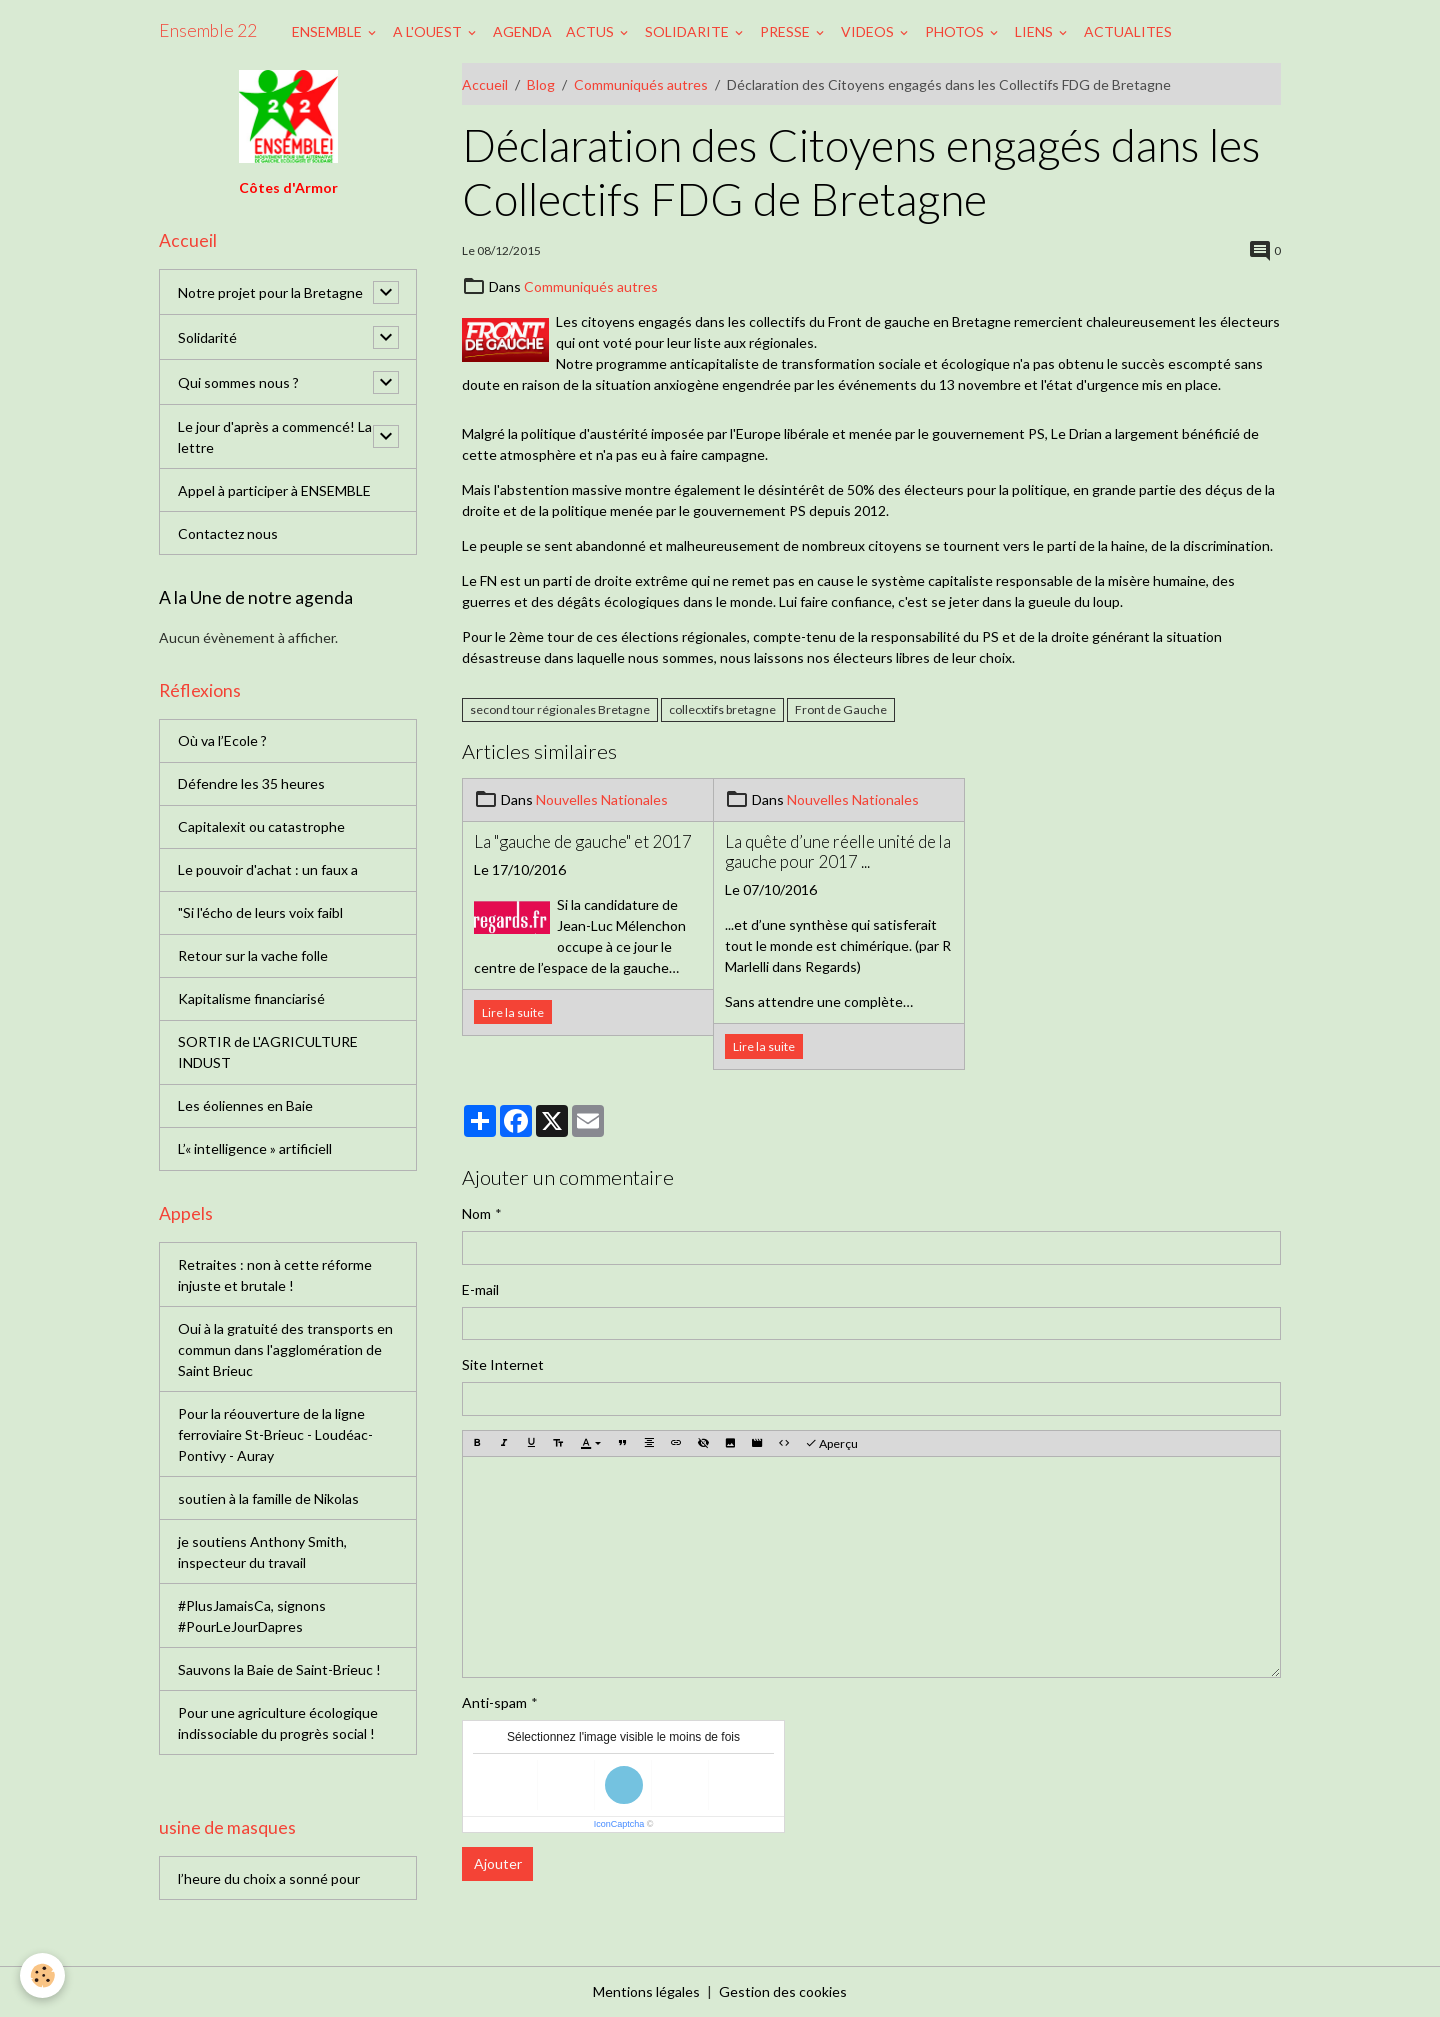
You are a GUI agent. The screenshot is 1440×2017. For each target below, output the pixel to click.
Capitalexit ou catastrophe (261, 826)
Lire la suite (513, 1012)
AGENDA (522, 31)
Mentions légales (646, 1991)
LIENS (1035, 31)
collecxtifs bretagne (722, 709)
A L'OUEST (429, 31)
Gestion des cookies (783, 1991)
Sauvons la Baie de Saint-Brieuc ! (279, 1669)
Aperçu (831, 1443)
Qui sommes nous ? (238, 382)
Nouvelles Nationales (602, 799)
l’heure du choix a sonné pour (269, 1878)
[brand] (208, 31)
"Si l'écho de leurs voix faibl (260, 912)
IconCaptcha (619, 1824)
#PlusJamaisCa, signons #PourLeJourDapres (252, 1616)
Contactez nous (228, 533)
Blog (541, 84)
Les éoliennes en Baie (245, 1105)
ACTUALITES (1128, 31)
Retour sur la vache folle (253, 955)
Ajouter (498, 1863)
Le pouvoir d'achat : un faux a (268, 869)
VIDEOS (869, 31)
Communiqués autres (641, 84)
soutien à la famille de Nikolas (268, 1498)
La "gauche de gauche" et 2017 (583, 842)
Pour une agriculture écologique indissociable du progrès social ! (278, 1723)
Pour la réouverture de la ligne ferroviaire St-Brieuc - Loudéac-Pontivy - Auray (275, 1434)
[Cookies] (42, 1975)
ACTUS (591, 31)
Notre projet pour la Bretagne (270, 292)
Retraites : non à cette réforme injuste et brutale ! (275, 1275)
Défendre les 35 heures (251, 783)
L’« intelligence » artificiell (255, 1148)
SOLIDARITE (688, 31)
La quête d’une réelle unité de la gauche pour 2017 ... (838, 852)
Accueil (485, 84)
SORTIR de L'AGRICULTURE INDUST (268, 1052)
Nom (476, 1213)
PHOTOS (956, 31)
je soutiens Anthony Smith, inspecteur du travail (262, 1552)
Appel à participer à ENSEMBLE (274, 490)
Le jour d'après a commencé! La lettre (275, 437)
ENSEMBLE (328, 31)
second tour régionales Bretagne (560, 709)
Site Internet (503, 1364)
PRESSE (786, 31)
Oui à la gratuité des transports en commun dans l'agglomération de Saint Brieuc (285, 1349)
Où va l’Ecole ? (222, 740)
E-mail (480, 1289)
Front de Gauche (841, 709)
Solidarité (207, 337)
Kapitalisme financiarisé (251, 998)
